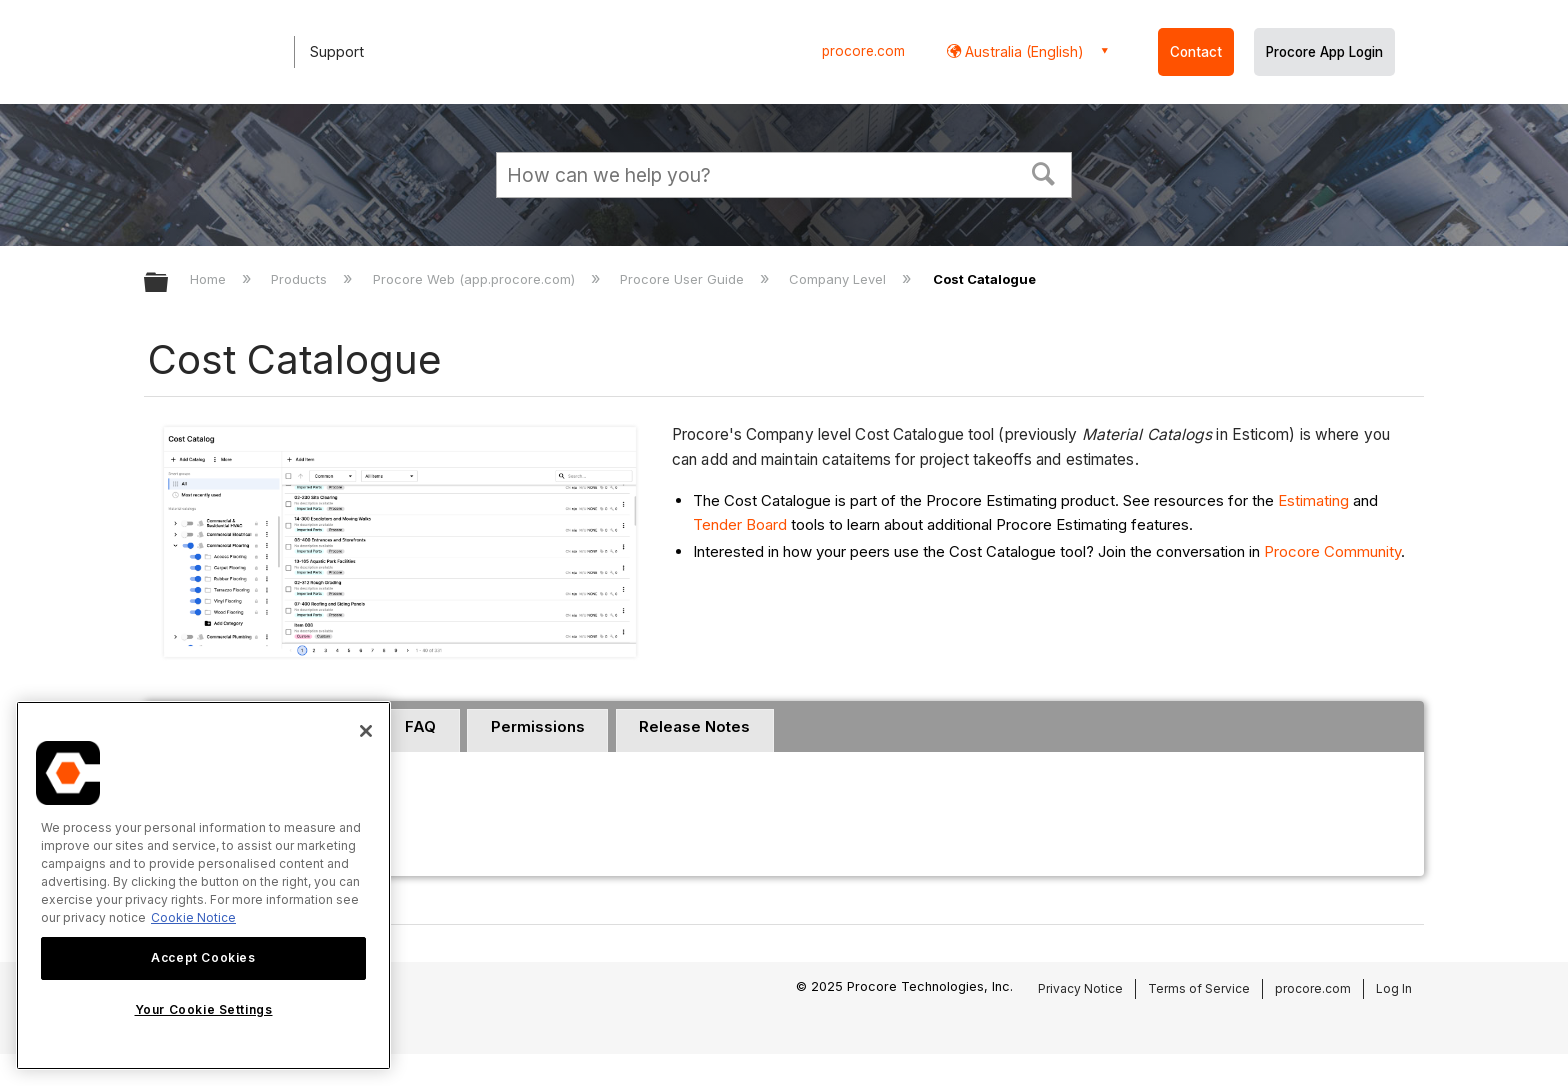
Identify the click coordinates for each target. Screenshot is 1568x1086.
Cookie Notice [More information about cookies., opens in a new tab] (193, 917)
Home (210, 279)
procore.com (863, 51)
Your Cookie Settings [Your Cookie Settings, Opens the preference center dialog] (204, 1009)
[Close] (366, 731)
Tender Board (740, 524)
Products (301, 279)
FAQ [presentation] (420, 726)
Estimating (1313, 500)
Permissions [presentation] (538, 726)
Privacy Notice (1080, 988)
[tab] (421, 731)
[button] (1044, 172)
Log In (1394, 988)
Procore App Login (1324, 52)
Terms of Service (1199, 988)
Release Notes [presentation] (694, 726)
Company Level (839, 279)
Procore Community (1332, 551)
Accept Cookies (203, 957)
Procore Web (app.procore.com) (476, 279)
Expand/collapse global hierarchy (169, 283)
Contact (1196, 52)
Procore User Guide (684, 279)
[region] (203, 885)
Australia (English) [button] (1022, 51)
